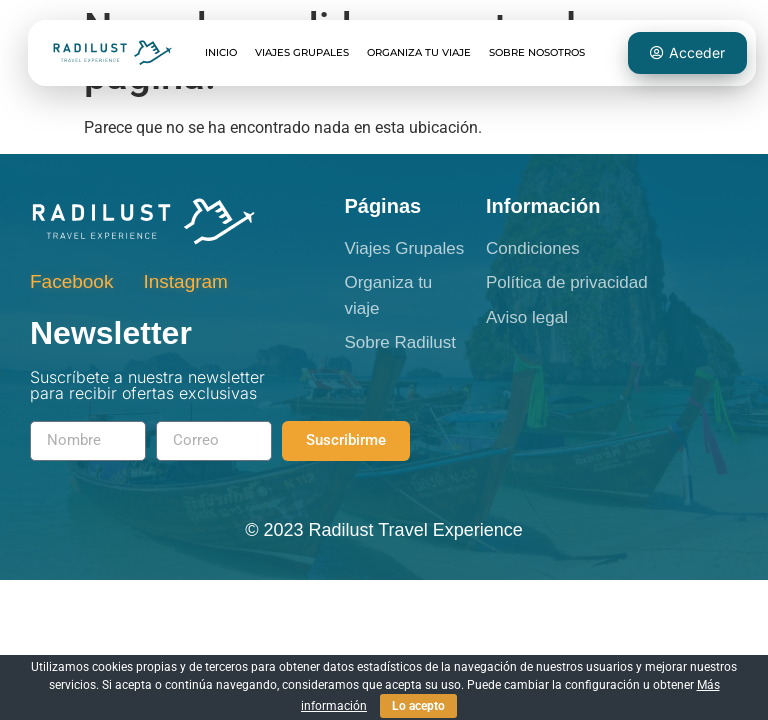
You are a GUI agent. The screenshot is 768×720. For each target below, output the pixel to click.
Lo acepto (418, 706)
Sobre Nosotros (537, 52)
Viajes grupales (302, 52)
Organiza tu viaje (419, 52)
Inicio (221, 52)
